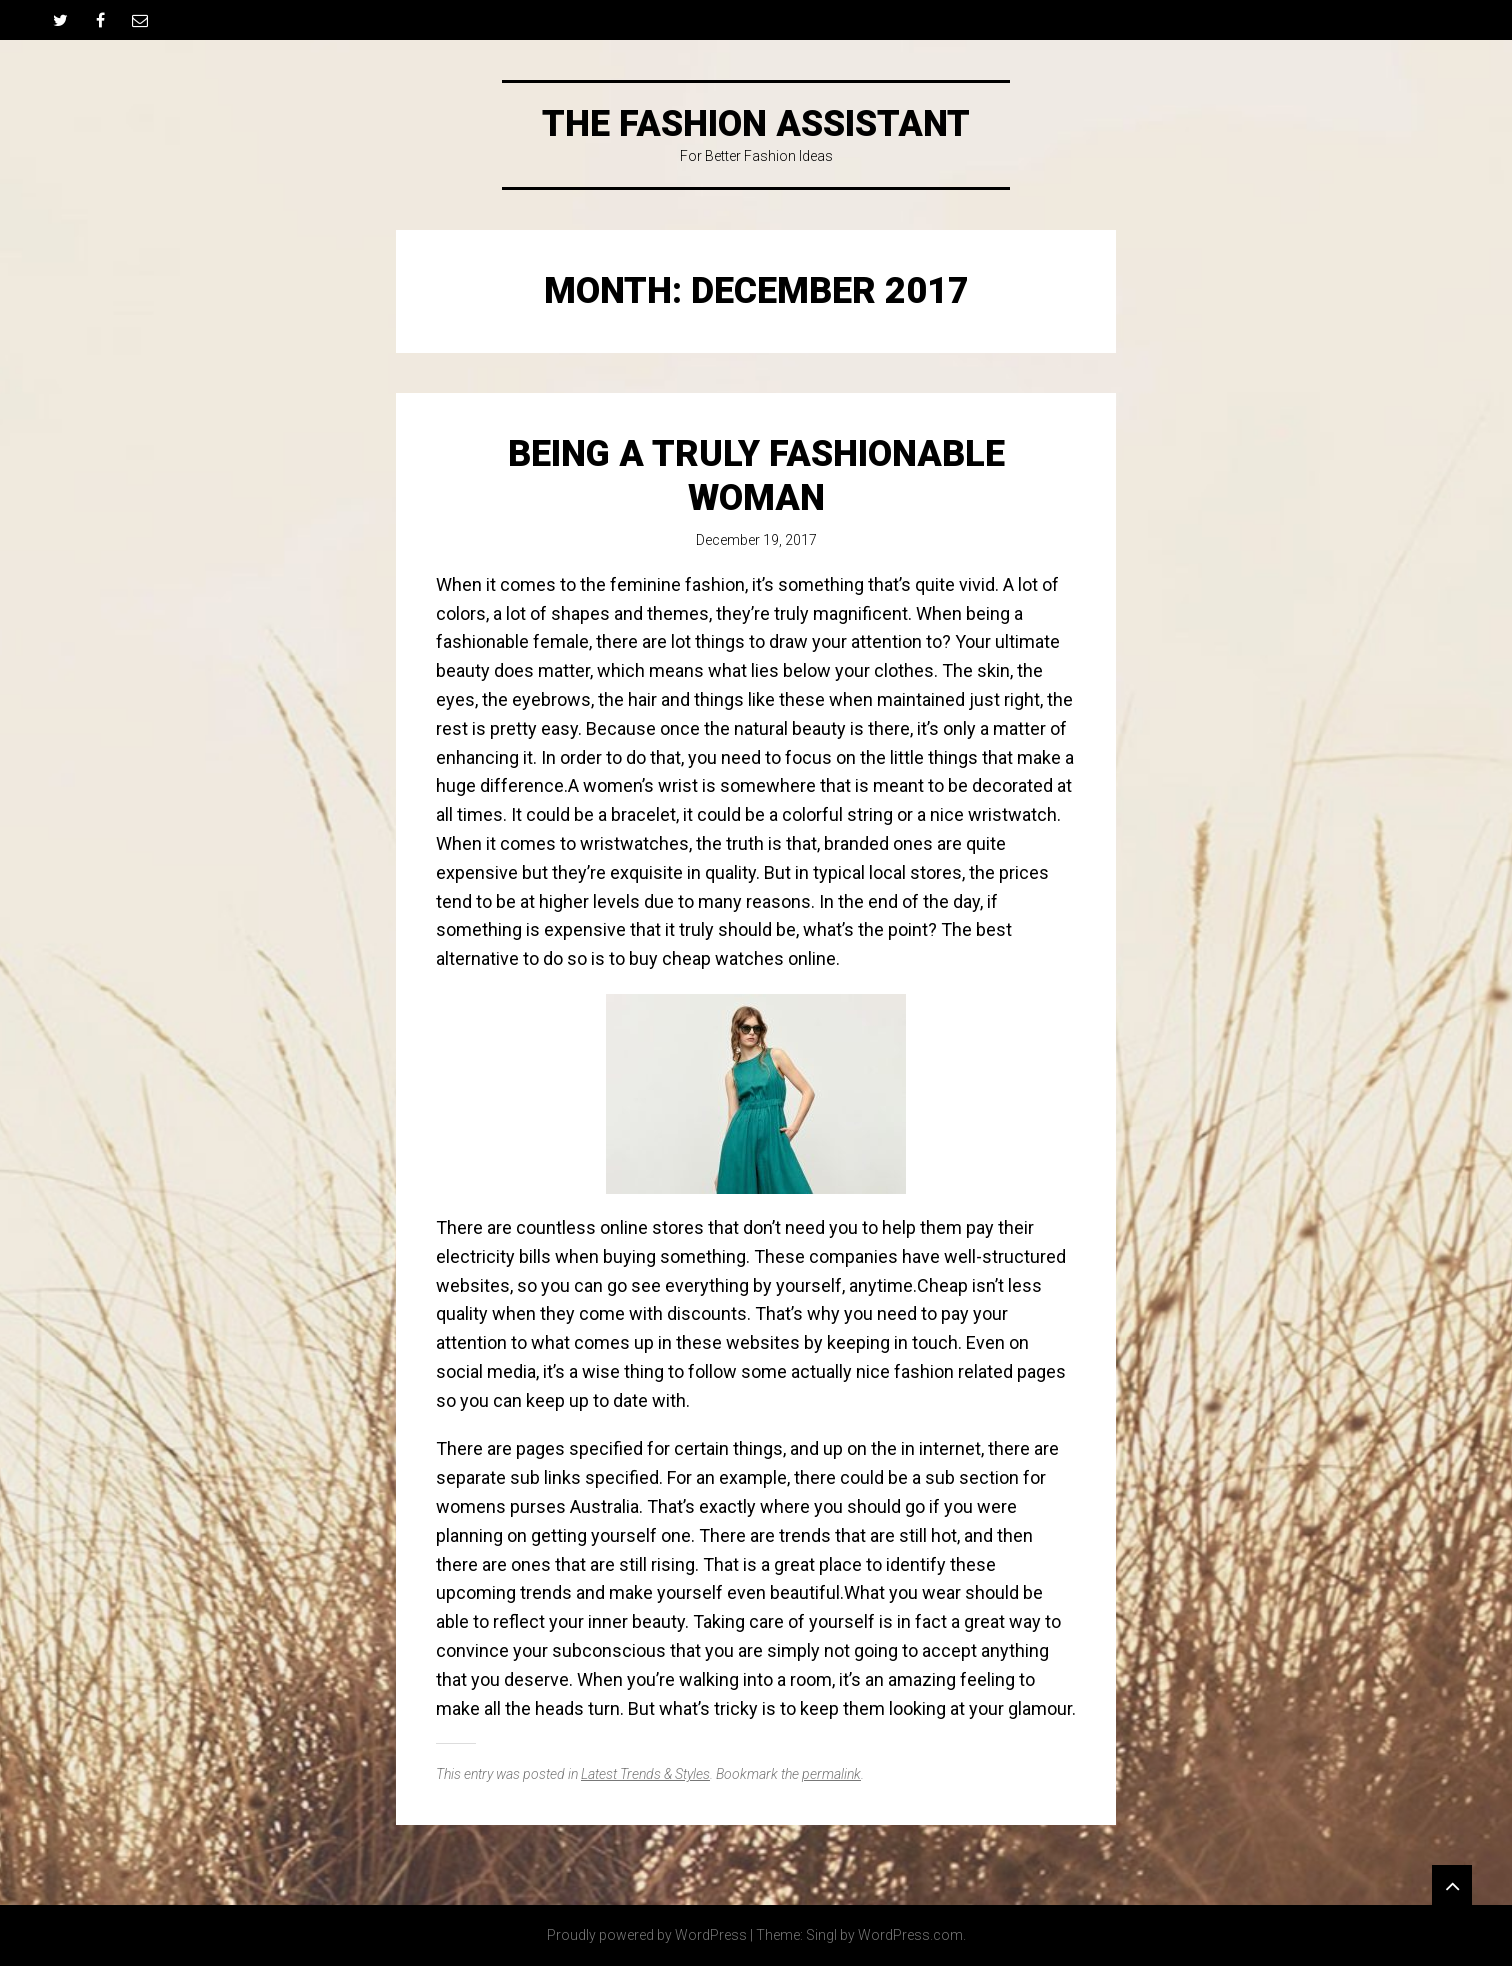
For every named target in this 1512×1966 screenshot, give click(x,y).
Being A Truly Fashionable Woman (756, 475)
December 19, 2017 (756, 540)
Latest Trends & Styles (645, 1774)
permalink (831, 1774)
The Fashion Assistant (756, 124)
